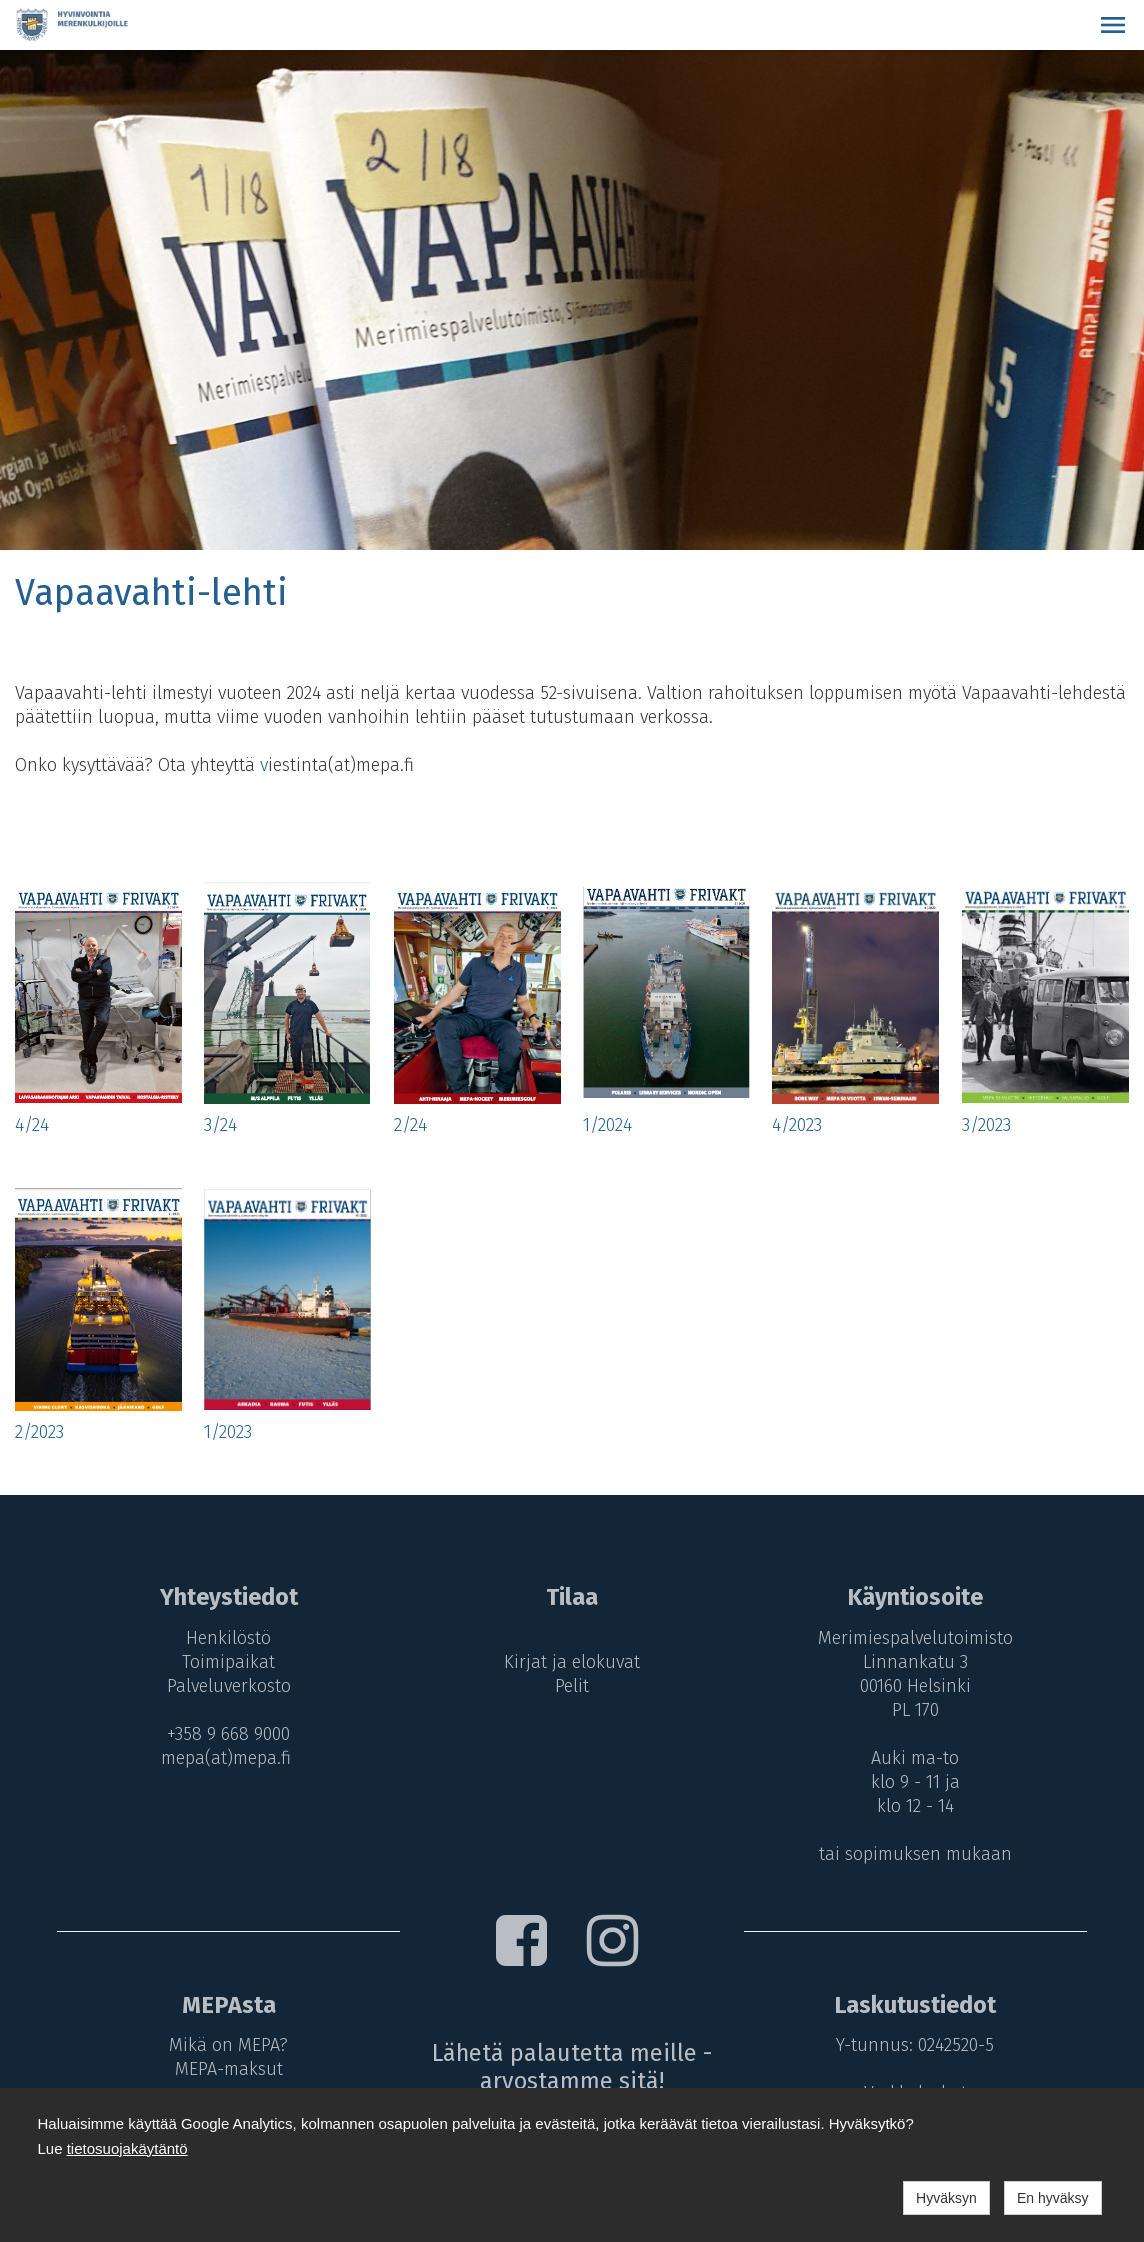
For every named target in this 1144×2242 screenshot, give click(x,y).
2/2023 (39, 1432)
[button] (1113, 25)
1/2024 (607, 1125)
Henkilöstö (224, 1638)
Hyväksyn (946, 2198)
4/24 (32, 1125)
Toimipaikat (224, 1662)
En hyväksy (1053, 2198)
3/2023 (986, 1125)
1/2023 (228, 1432)
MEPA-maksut (225, 2069)
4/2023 (797, 1125)
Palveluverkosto (225, 1686)
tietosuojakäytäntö (127, 2148)
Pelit (572, 1686)
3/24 (220, 1125)
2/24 (410, 1125)
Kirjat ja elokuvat (572, 1662)
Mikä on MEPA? (224, 2045)
